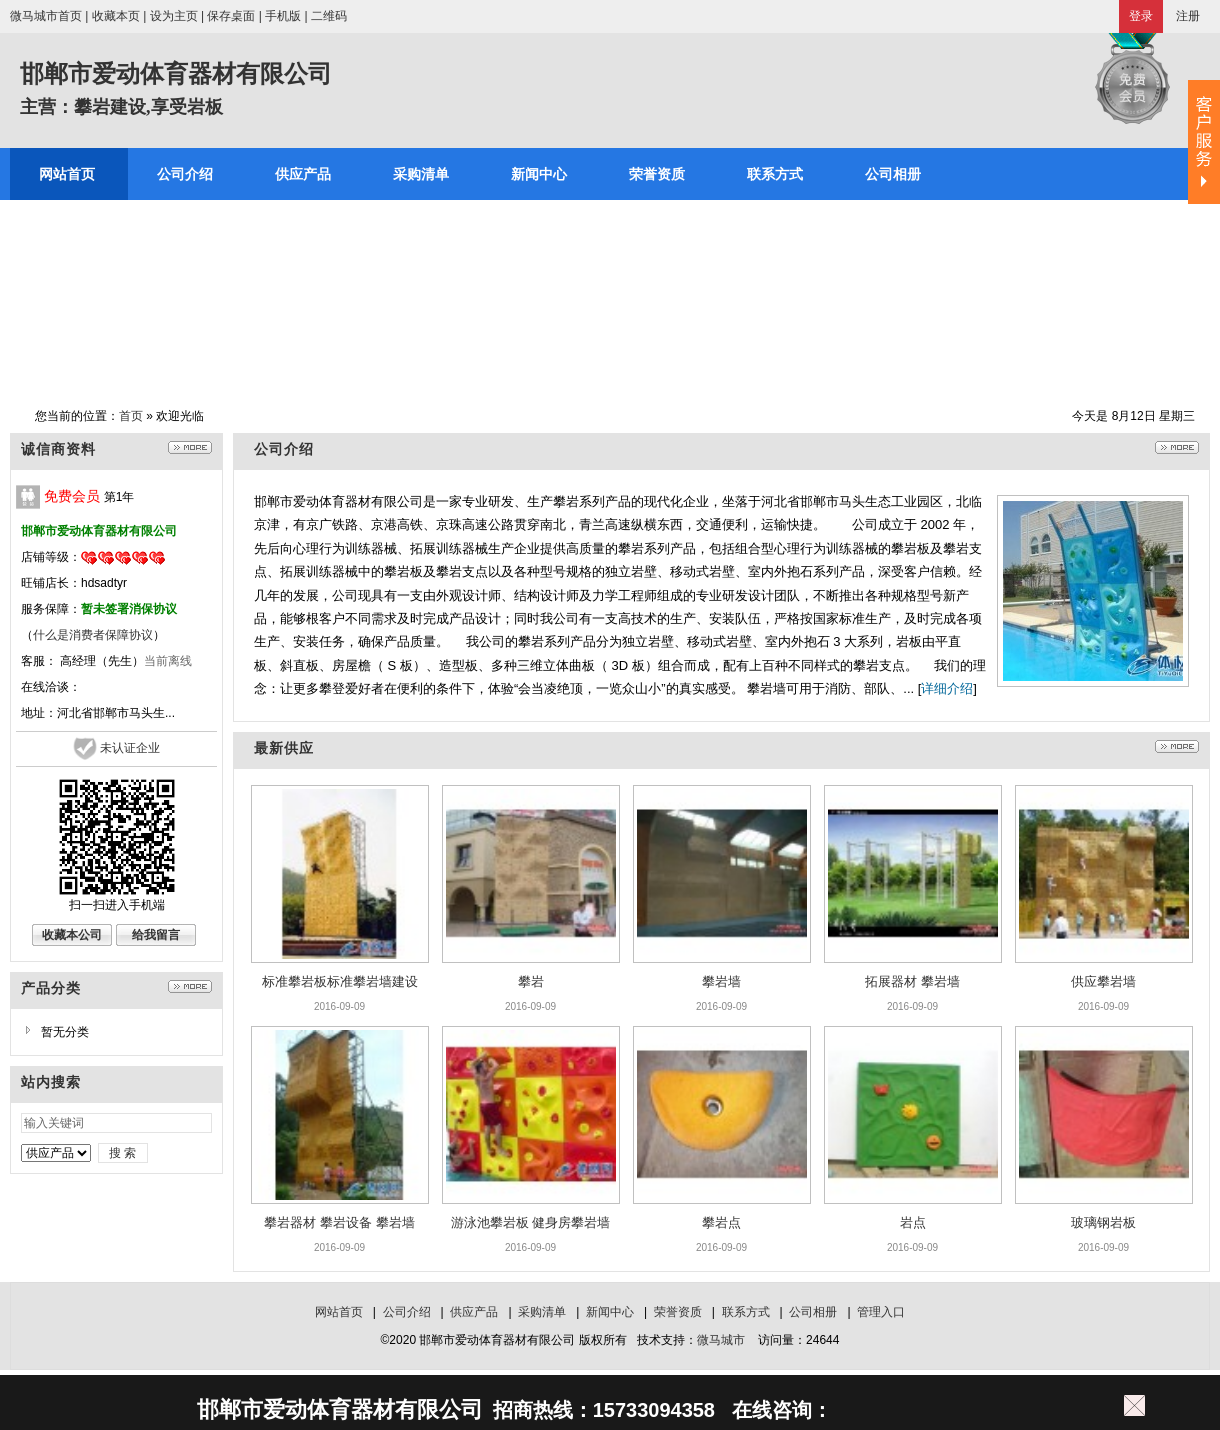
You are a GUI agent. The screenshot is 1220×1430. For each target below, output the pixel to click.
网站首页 (339, 1312)
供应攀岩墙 (1103, 981)
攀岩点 (721, 1222)
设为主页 (174, 16)
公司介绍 (407, 1312)
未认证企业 (130, 748)
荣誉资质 (678, 1312)
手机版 (283, 16)
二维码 (329, 16)
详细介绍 (947, 688)
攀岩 (531, 981)
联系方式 (746, 1312)
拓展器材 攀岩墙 (912, 981)
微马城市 (721, 1340)
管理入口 (881, 1312)
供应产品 (474, 1312)
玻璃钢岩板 (1103, 1222)
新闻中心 (610, 1312)
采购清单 (542, 1312)
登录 (1141, 16)
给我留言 (156, 935)
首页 (131, 416)
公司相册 (813, 1312)
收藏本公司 (72, 935)
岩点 (913, 1222)
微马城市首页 (46, 16)
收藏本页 (116, 16)
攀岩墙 (721, 981)
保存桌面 (231, 16)
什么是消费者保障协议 (93, 635)
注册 (1188, 16)
